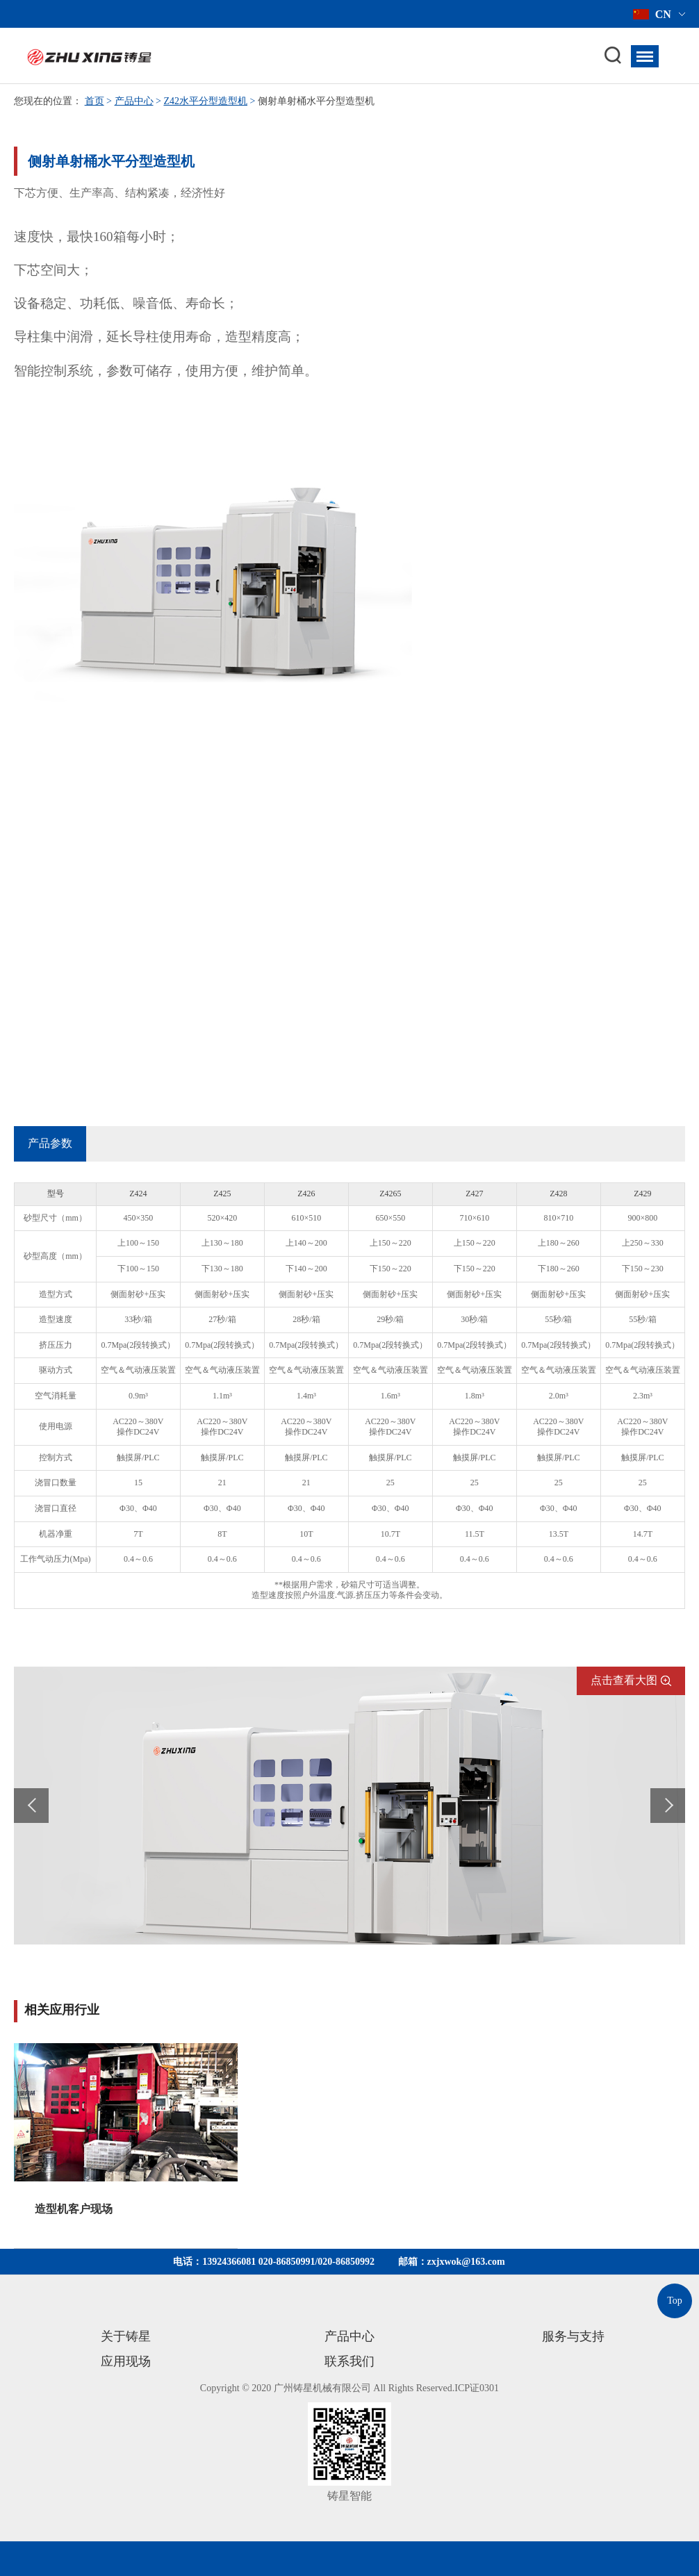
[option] (126, 2146)
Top (674, 2300)
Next (667, 1805)
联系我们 (349, 2361)
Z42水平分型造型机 (205, 101)
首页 (94, 101)
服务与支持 (573, 2336)
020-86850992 (346, 2261)
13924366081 (229, 2261)
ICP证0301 (476, 2388)
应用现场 (126, 2361)
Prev (31, 1805)
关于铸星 (126, 2336)
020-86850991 (286, 2261)
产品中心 (134, 101)
